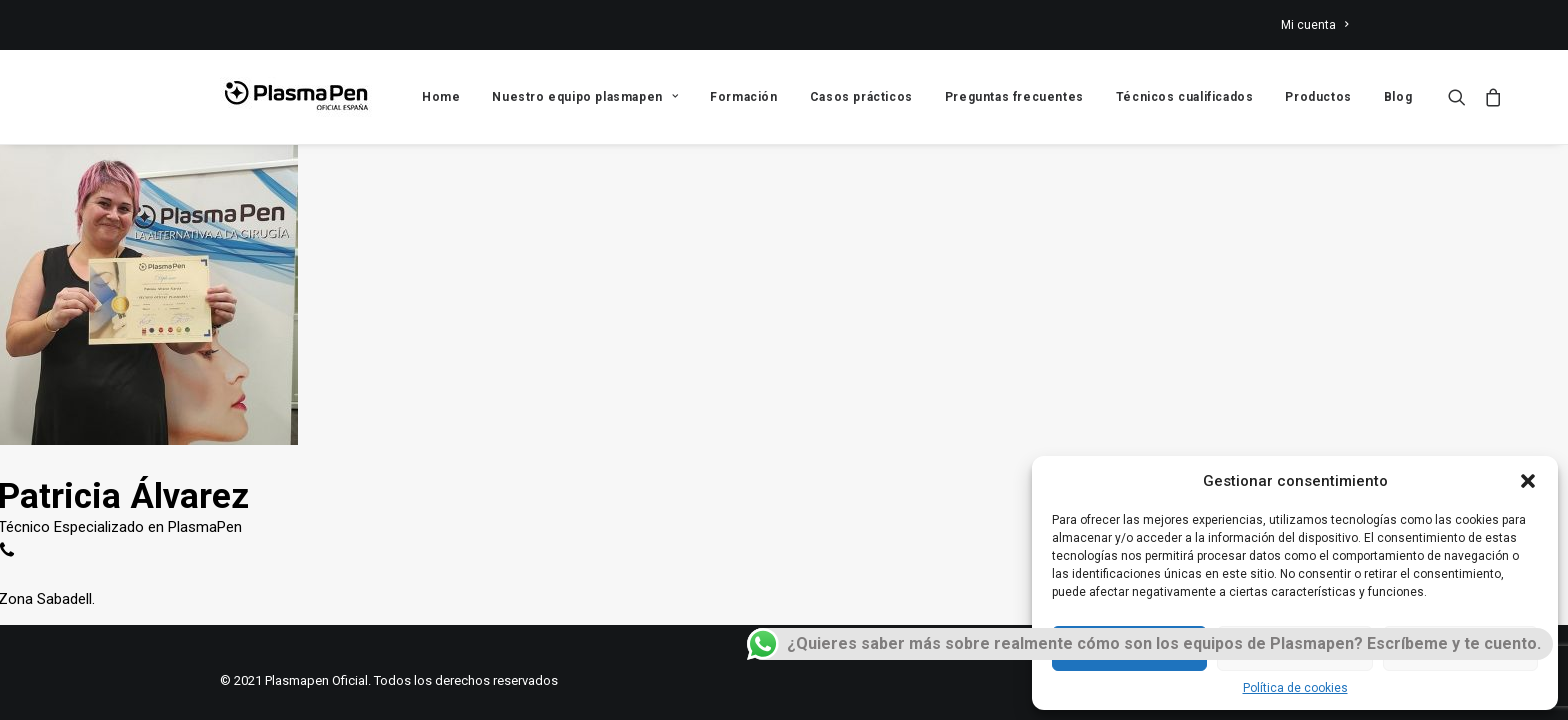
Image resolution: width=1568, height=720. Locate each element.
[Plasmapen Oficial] (296, 97)
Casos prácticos (861, 97)
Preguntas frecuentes (1014, 97)
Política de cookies (1295, 688)
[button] (1528, 481)
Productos (1318, 97)
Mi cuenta (1314, 25)
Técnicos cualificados (1185, 97)
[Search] (1461, 97)
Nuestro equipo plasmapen (585, 97)
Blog (1398, 97)
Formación (743, 97)
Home (441, 97)
